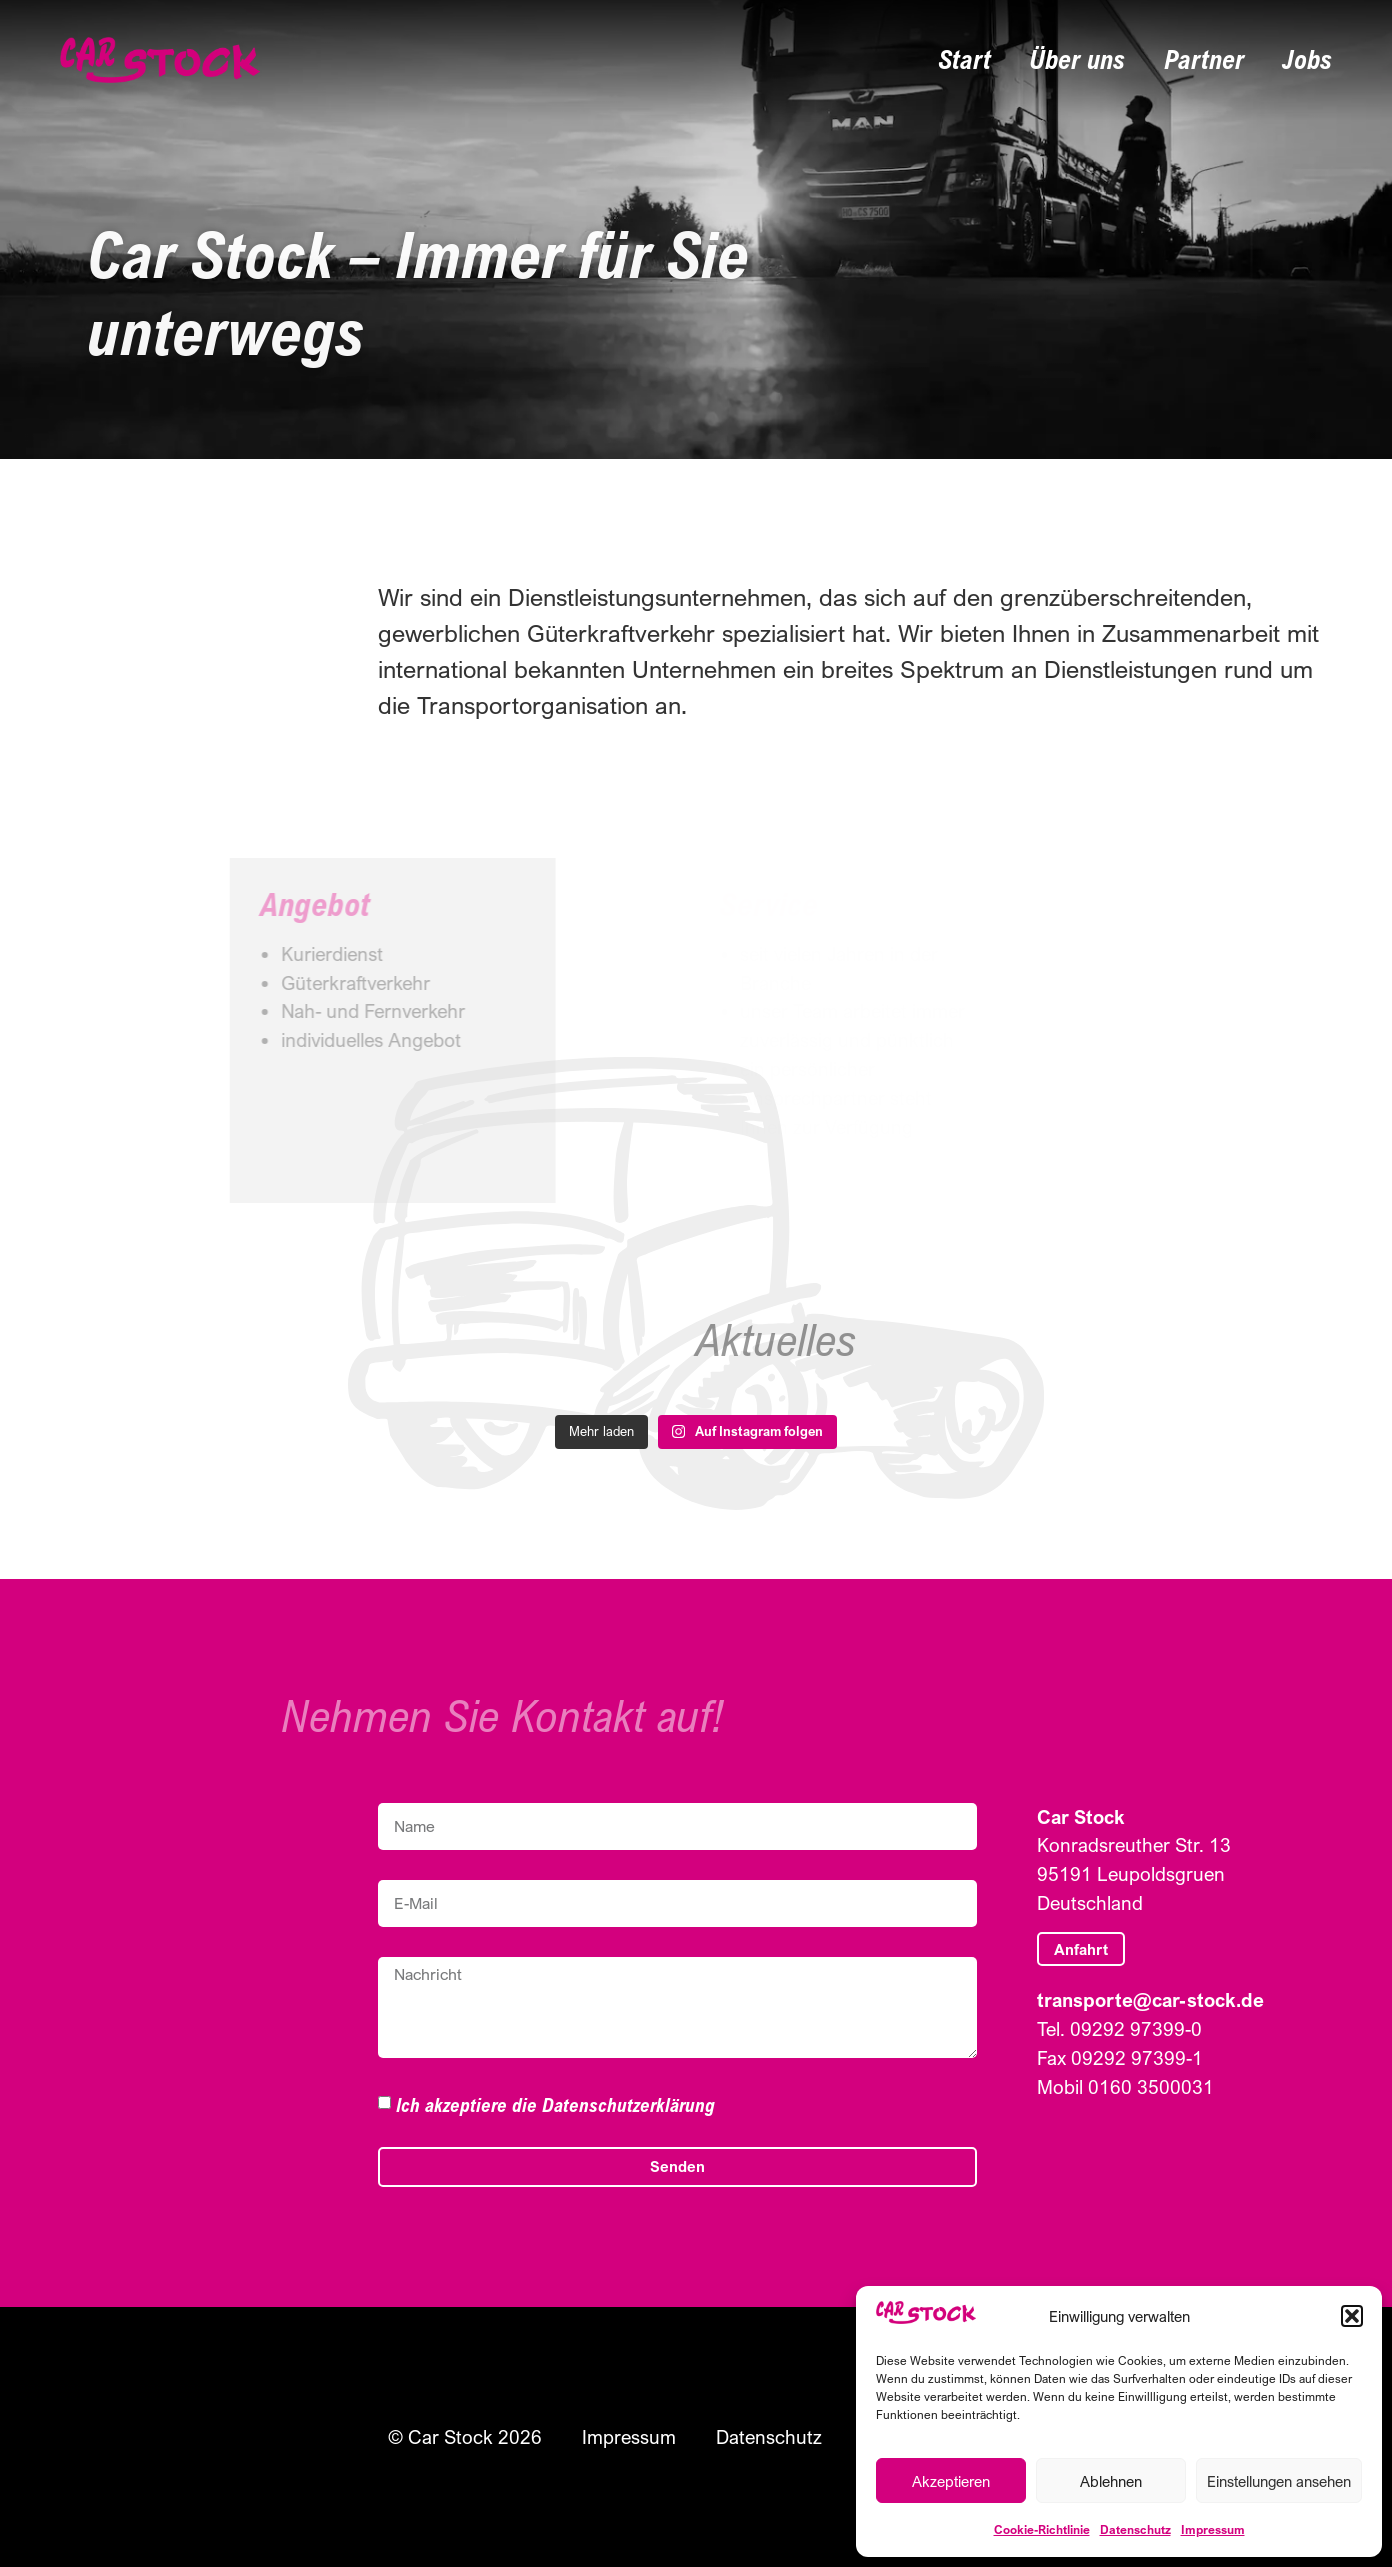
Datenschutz (1135, 2529)
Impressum (1213, 2529)
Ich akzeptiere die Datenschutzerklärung (555, 2104)
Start (964, 60)
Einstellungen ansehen (1279, 2481)
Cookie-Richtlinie (1042, 2529)
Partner (1204, 60)
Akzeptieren (951, 2481)
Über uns (1077, 60)
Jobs (1307, 60)
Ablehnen (1111, 2481)
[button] (1352, 2316)
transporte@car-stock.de (1150, 1999)
